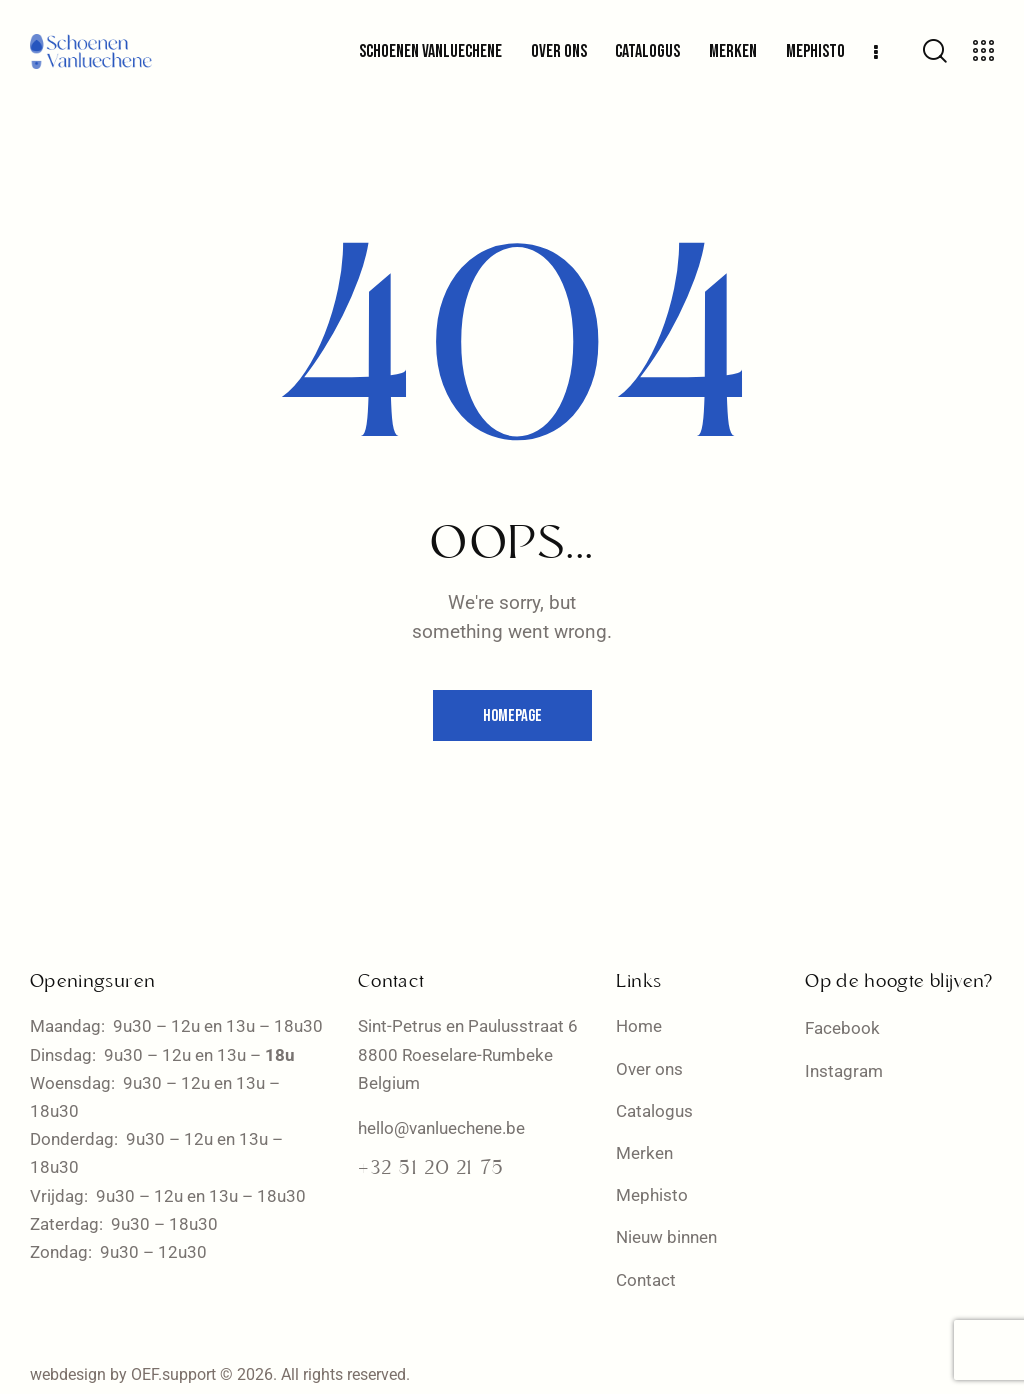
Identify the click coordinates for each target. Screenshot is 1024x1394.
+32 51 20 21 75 (431, 1169)
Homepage (512, 716)
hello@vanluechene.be (441, 1128)
